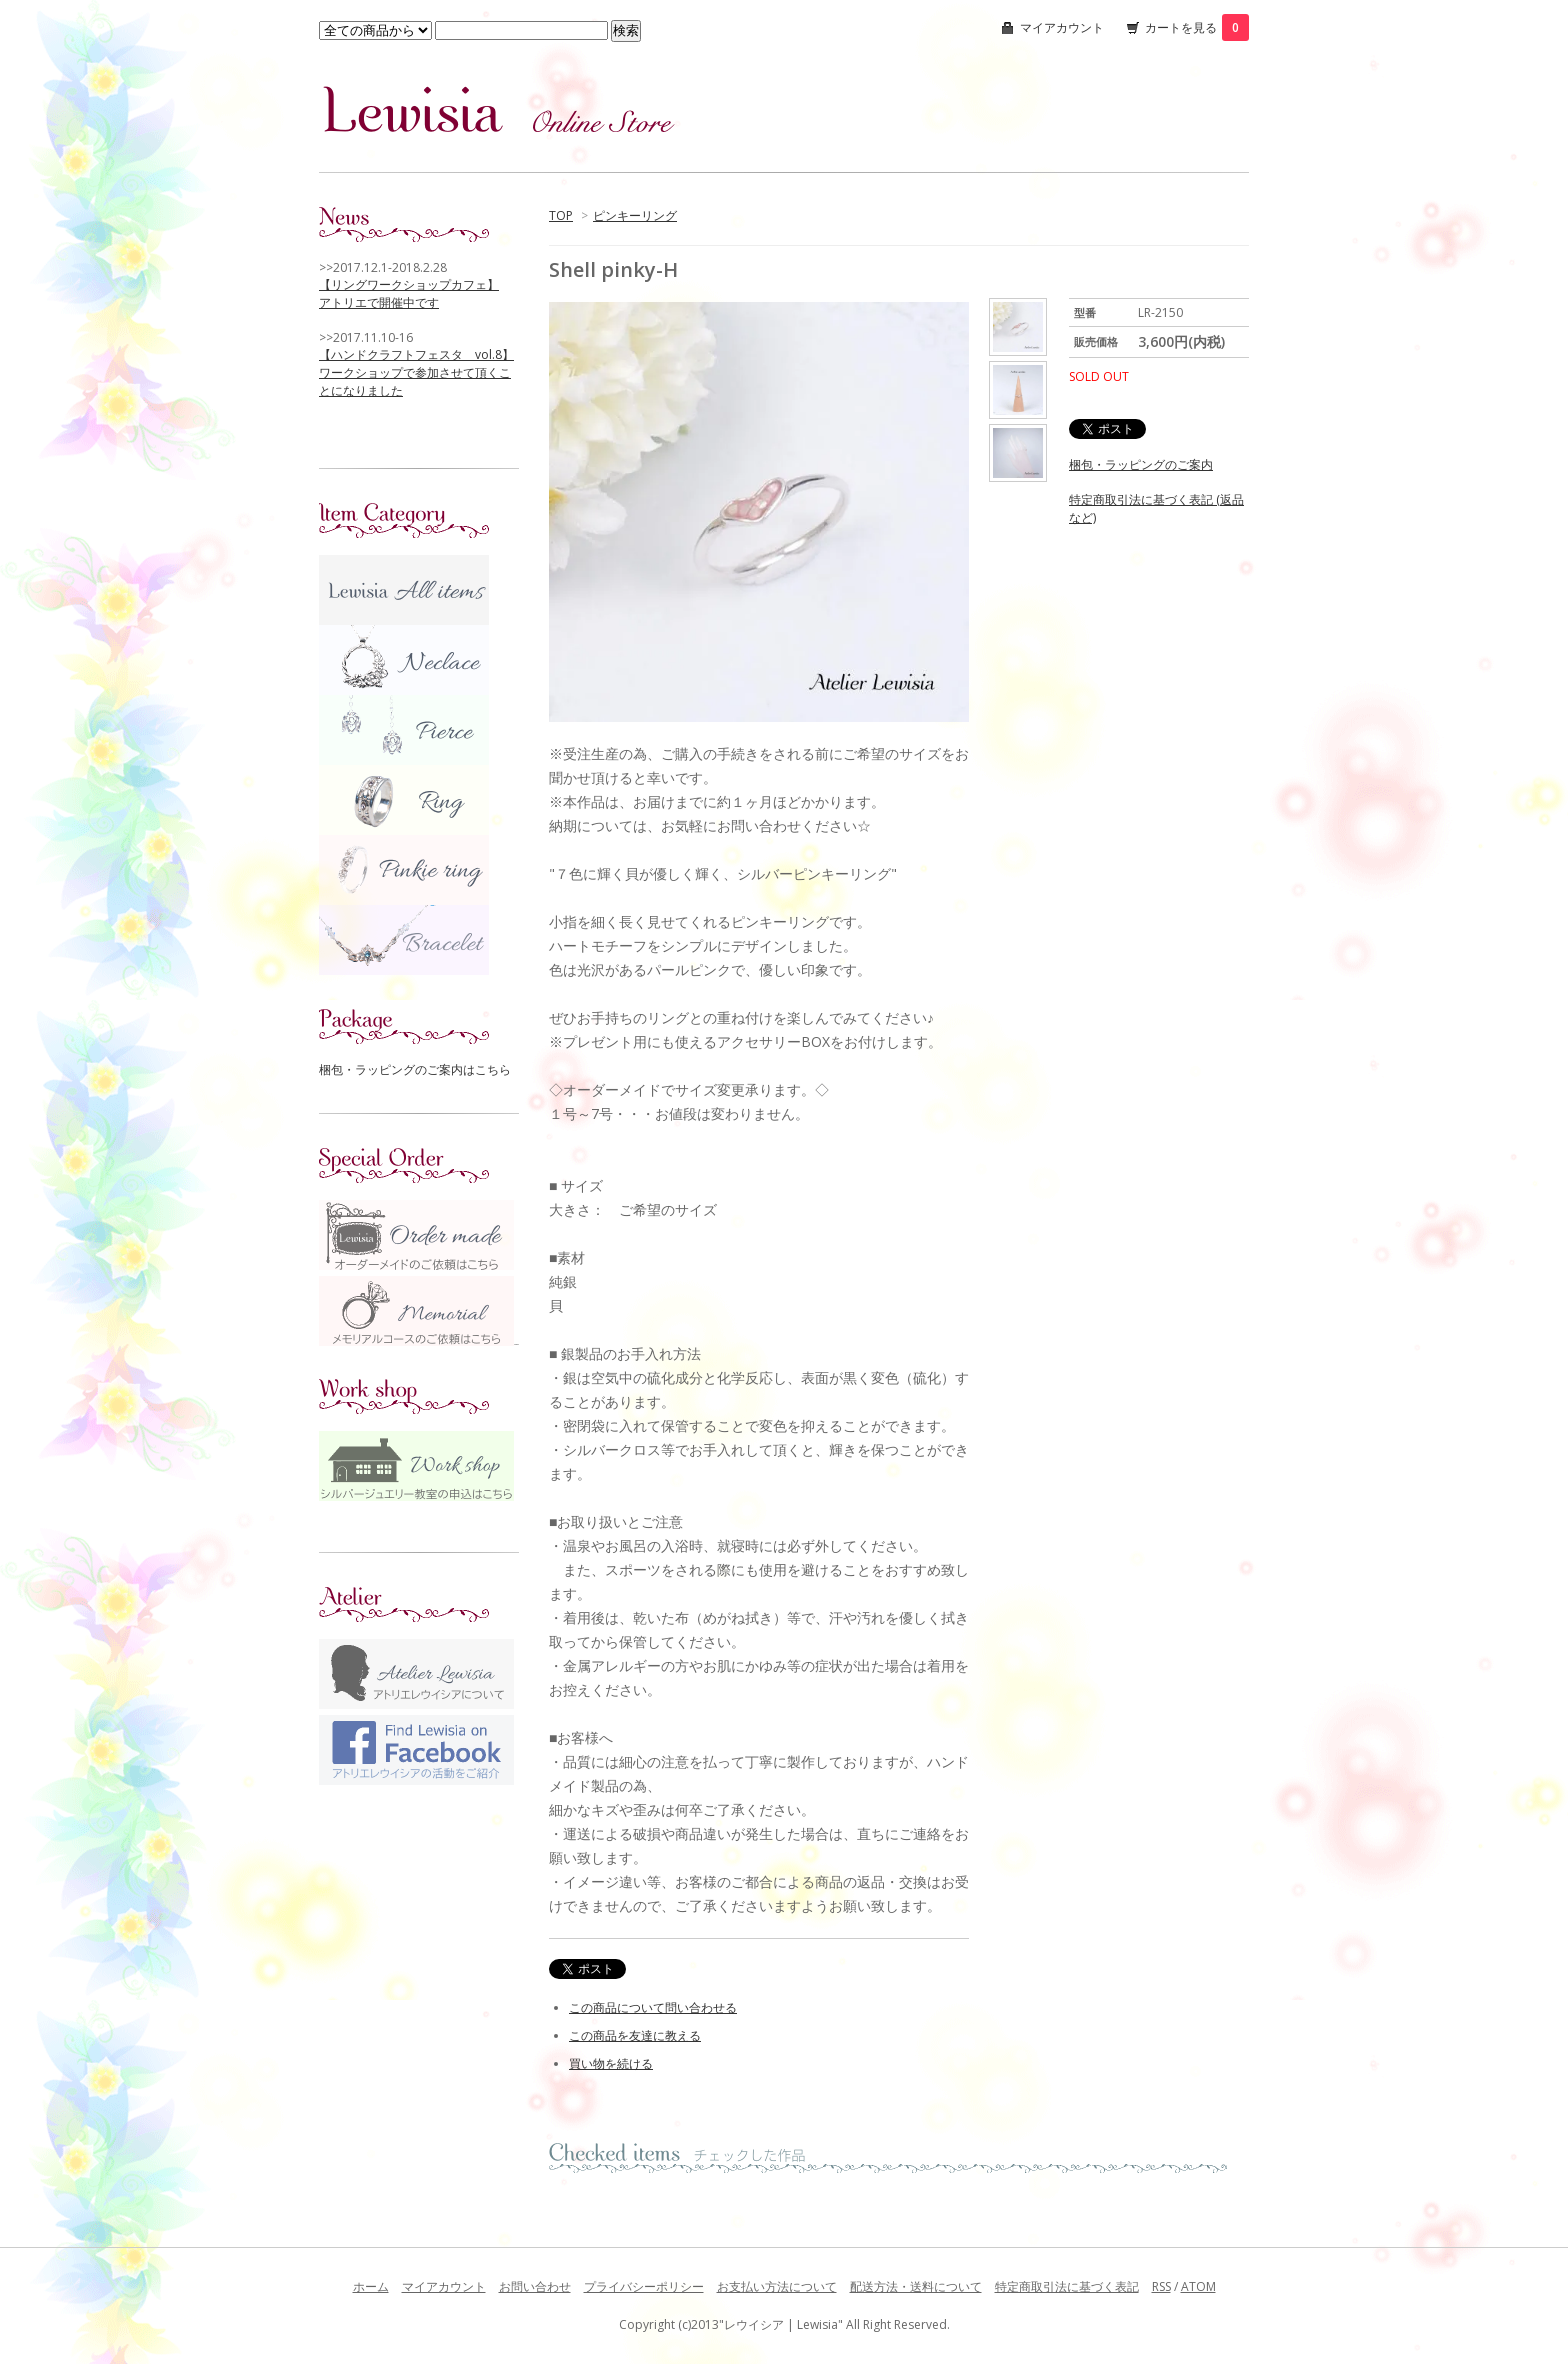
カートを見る (1197, 27)
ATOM (1198, 2286)
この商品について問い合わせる (653, 2007)
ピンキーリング (635, 215)
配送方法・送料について (916, 2286)
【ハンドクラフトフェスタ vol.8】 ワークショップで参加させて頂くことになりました (416, 372)
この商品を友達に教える (635, 2035)
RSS (1161, 2286)
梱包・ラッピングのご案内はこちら (415, 1069)
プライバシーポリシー (644, 2286)
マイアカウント (1062, 27)
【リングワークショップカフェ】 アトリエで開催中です (409, 293)
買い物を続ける (611, 2063)
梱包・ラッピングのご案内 (1141, 464)
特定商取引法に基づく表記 (1067, 2286)
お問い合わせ (535, 2286)
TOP (561, 215)
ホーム (371, 2286)
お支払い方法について (777, 2286)
